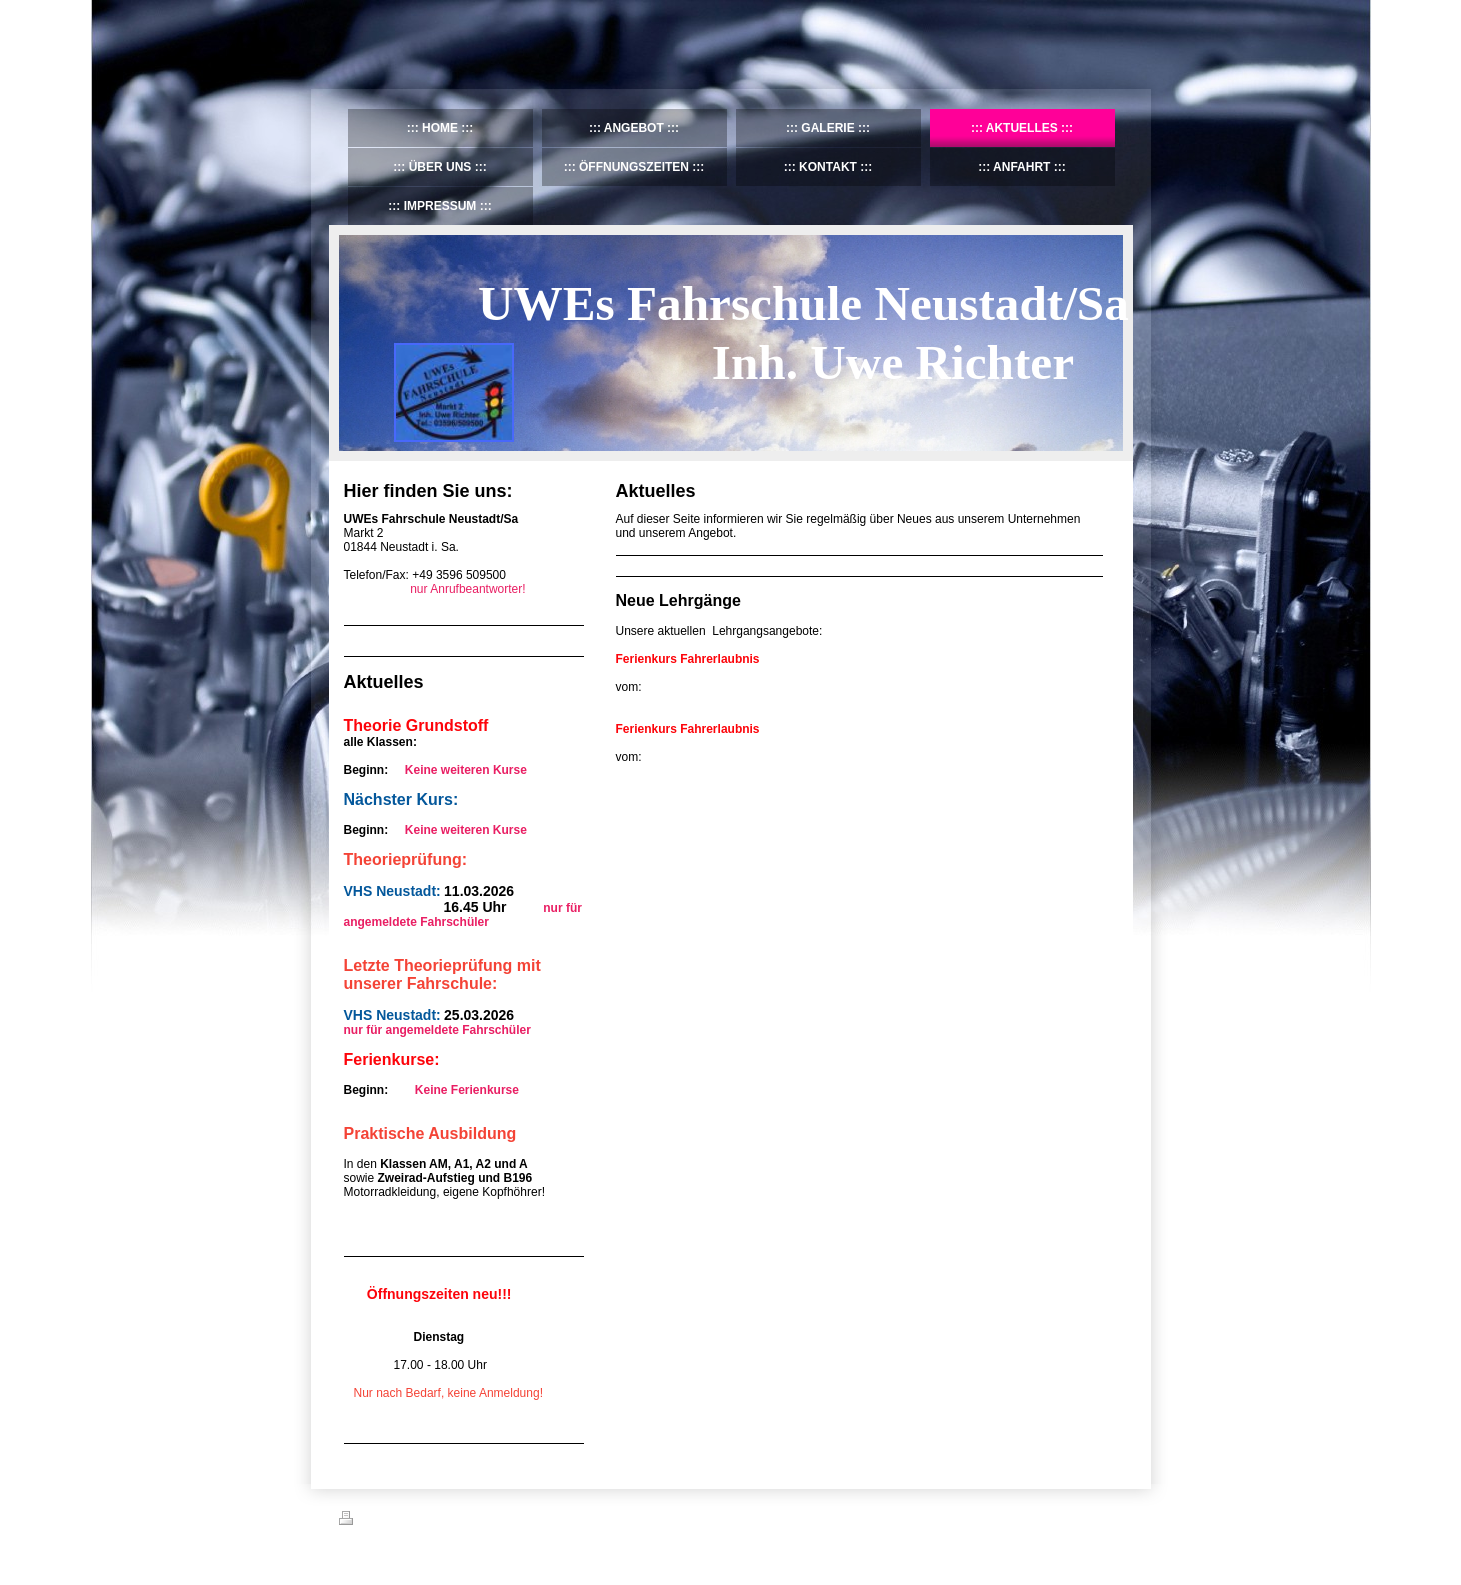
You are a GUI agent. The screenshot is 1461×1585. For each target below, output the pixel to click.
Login (1109, 1518)
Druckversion (383, 1521)
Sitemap (453, 1521)
